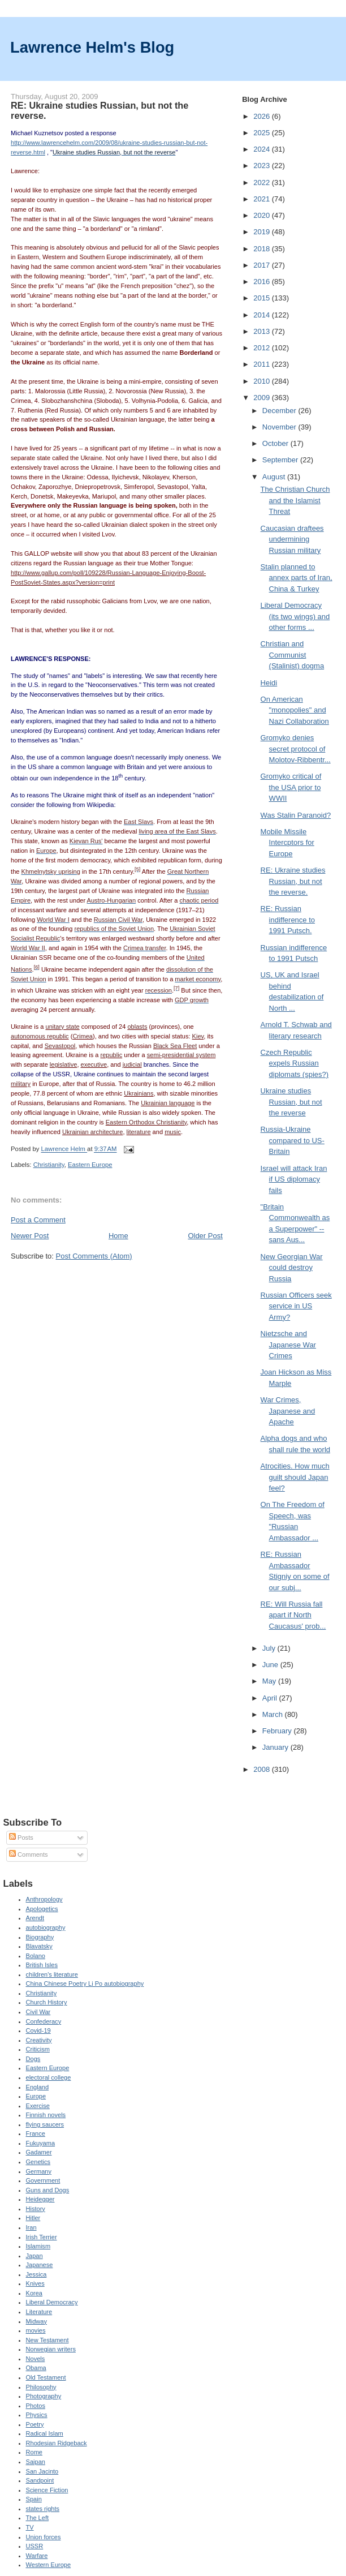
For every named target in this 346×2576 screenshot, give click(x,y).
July (270, 1648)
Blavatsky (39, 1946)
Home (118, 1235)
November (280, 427)
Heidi (269, 683)
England (37, 2087)
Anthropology (44, 1899)
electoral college (48, 2077)
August (274, 477)
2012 (262, 348)
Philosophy (41, 2387)
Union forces (43, 2537)
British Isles (42, 1964)
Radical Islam (44, 2433)
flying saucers (45, 2124)
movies (36, 2330)
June (271, 1664)
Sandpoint (40, 2480)
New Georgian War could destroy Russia (292, 1267)
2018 (262, 248)
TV (30, 2527)
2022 (262, 182)
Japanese (39, 2264)
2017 (262, 265)
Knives (35, 2283)
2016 (262, 281)
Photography (44, 2396)
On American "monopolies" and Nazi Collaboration (295, 710)
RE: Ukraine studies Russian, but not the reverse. (293, 881)
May (270, 1681)
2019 (262, 231)
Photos (35, 2405)
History (35, 2208)
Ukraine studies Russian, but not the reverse (291, 1102)
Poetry (35, 2424)
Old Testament (46, 2377)
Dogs (33, 2058)
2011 (262, 364)
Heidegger (40, 2199)
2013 (262, 331)
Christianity (48, 1164)
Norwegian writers (51, 2349)
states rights (43, 2508)
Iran (31, 2227)
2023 (262, 165)
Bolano (35, 1955)
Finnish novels (46, 2114)
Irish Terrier (41, 2237)
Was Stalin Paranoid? (296, 815)
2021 (262, 199)
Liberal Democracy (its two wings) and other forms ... (295, 616)
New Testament (47, 2340)
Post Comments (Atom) (94, 1256)
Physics (36, 2414)
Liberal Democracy (52, 2302)
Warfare (37, 2555)
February (278, 1731)
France (35, 2133)
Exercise (38, 2105)
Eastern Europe (90, 1164)
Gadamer (39, 2152)
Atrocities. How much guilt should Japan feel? (295, 1477)
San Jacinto (42, 2471)
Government (43, 2180)
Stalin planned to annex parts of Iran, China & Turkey (296, 578)
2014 (262, 315)
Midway (36, 2321)
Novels (35, 2358)
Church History (46, 2002)
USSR (35, 2546)
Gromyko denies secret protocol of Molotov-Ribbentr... (296, 748)
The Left (37, 2517)
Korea (34, 2293)
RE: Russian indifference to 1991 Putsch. (288, 919)
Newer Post (30, 1235)
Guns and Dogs (48, 2190)
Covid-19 (38, 2030)
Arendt (35, 1917)
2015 (262, 298)
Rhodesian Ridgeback (56, 2443)
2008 (262, 1769)
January (276, 1747)
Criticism (38, 2049)
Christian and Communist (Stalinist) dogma (293, 654)
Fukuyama (40, 2143)
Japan (34, 2255)
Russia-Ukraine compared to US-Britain (293, 1140)
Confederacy (44, 2021)
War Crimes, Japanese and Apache (288, 1411)
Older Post (205, 1235)
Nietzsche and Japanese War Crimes (288, 1344)
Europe (36, 2096)
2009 (262, 397)
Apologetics (42, 1908)
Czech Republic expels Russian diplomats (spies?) (295, 1063)
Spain (34, 2499)
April (270, 1698)
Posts (21, 1837)
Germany (38, 2171)
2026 (262, 116)
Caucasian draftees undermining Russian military (292, 539)
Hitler (33, 2217)
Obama (36, 2367)
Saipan (35, 2461)
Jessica (36, 2274)
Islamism (38, 2246)
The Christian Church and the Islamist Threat (295, 500)
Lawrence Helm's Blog (92, 47)
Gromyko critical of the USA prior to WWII (291, 787)
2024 (262, 149)
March (273, 1714)
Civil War (38, 2011)
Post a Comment (38, 1220)
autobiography (46, 1927)
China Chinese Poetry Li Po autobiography (85, 1983)
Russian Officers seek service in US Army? (296, 1306)
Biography (40, 1937)
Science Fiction (47, 2490)
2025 (262, 132)
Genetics (38, 2161)
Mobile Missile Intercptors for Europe (287, 842)
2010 (262, 381)
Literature (39, 2311)
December (280, 410)
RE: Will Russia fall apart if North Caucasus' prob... (293, 1615)
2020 (262, 215)
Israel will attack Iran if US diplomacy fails (294, 1179)
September (281, 460)
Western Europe (48, 2564)
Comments (28, 1854)
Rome (34, 2452)
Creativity (39, 2040)
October (276, 443)
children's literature (52, 1974)
